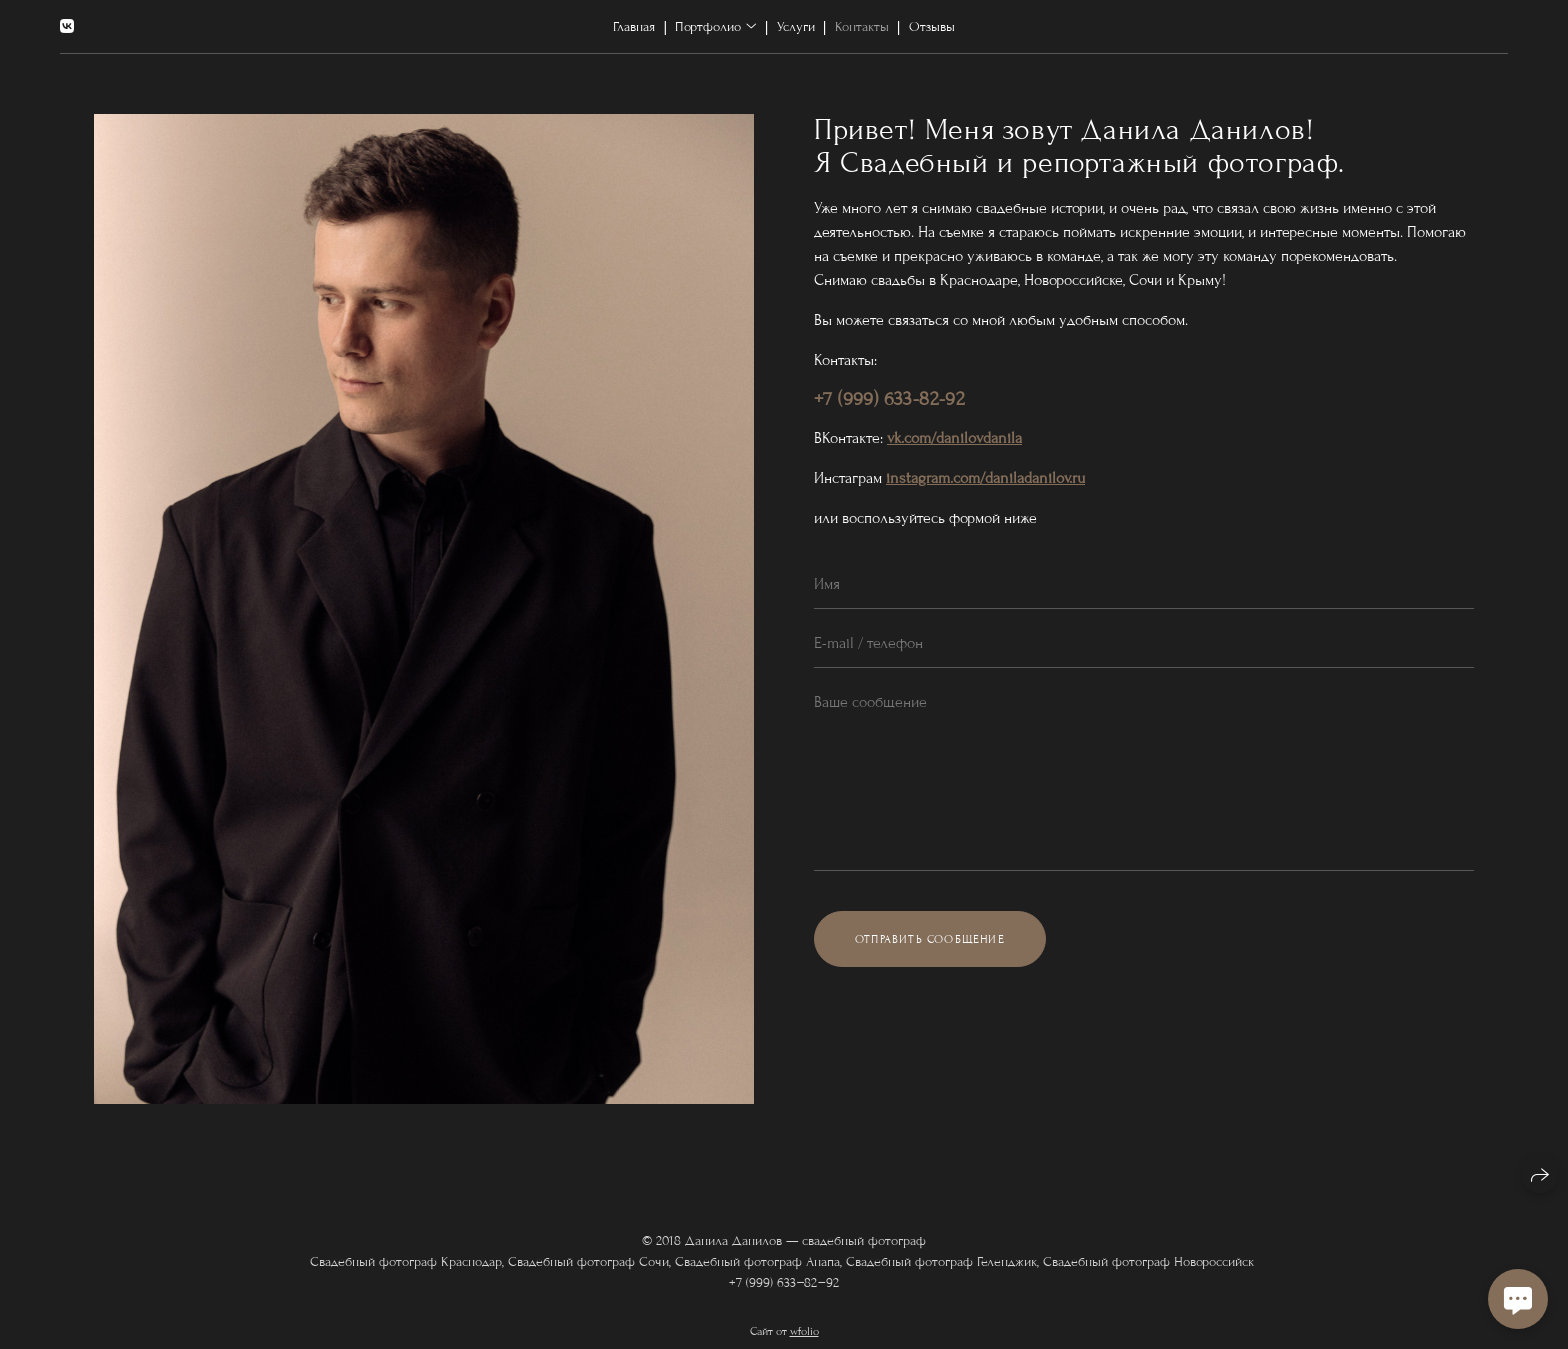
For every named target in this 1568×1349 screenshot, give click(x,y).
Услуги (796, 27)
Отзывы (932, 27)
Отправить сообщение (930, 939)
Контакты (862, 27)
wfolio (804, 1340)
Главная (634, 27)
